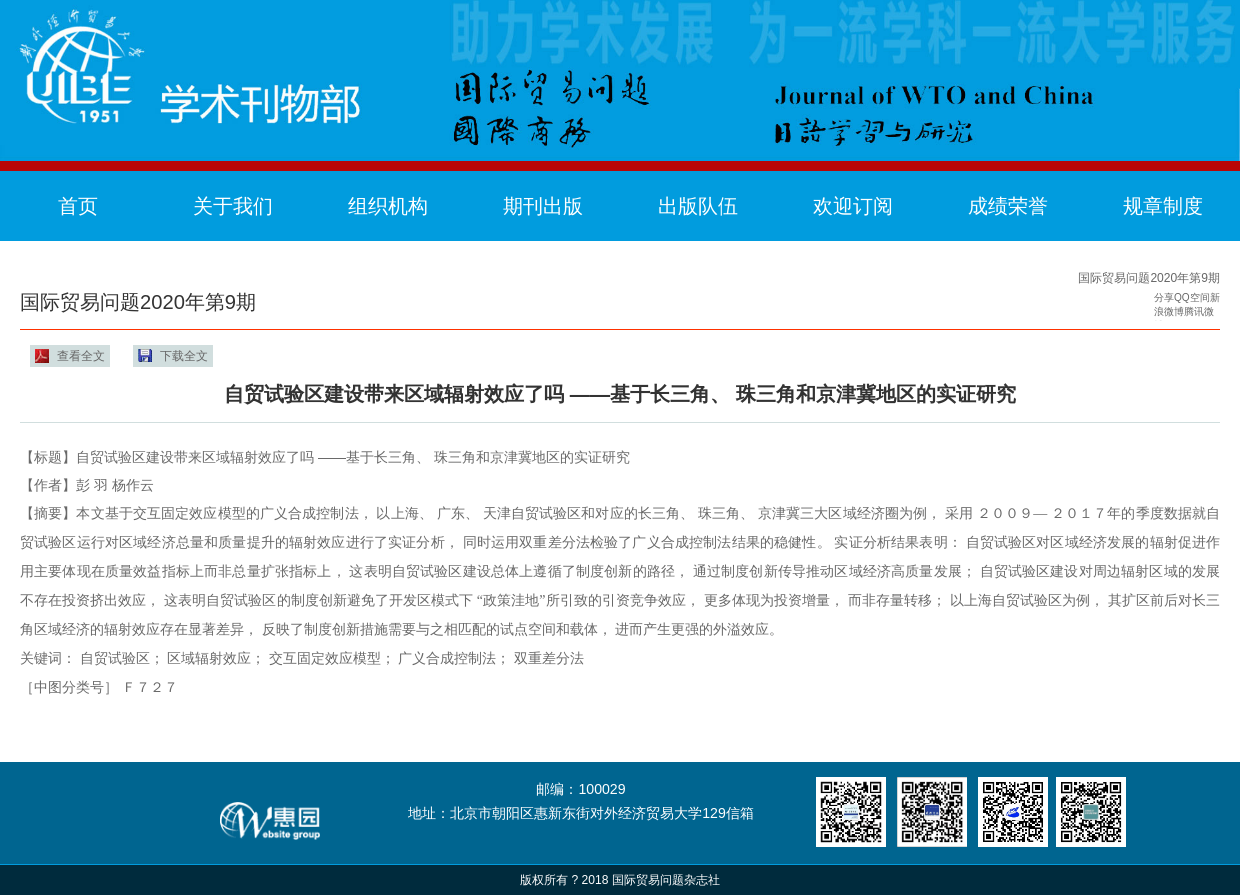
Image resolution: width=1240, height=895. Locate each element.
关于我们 (233, 206)
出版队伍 (698, 206)
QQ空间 (1192, 297)
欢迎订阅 (853, 206)
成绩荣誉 (1008, 206)
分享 (1164, 297)
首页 (78, 206)
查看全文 (81, 356)
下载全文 (184, 356)
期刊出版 (543, 206)
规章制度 (1163, 206)
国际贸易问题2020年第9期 (1149, 278)
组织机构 (388, 206)
